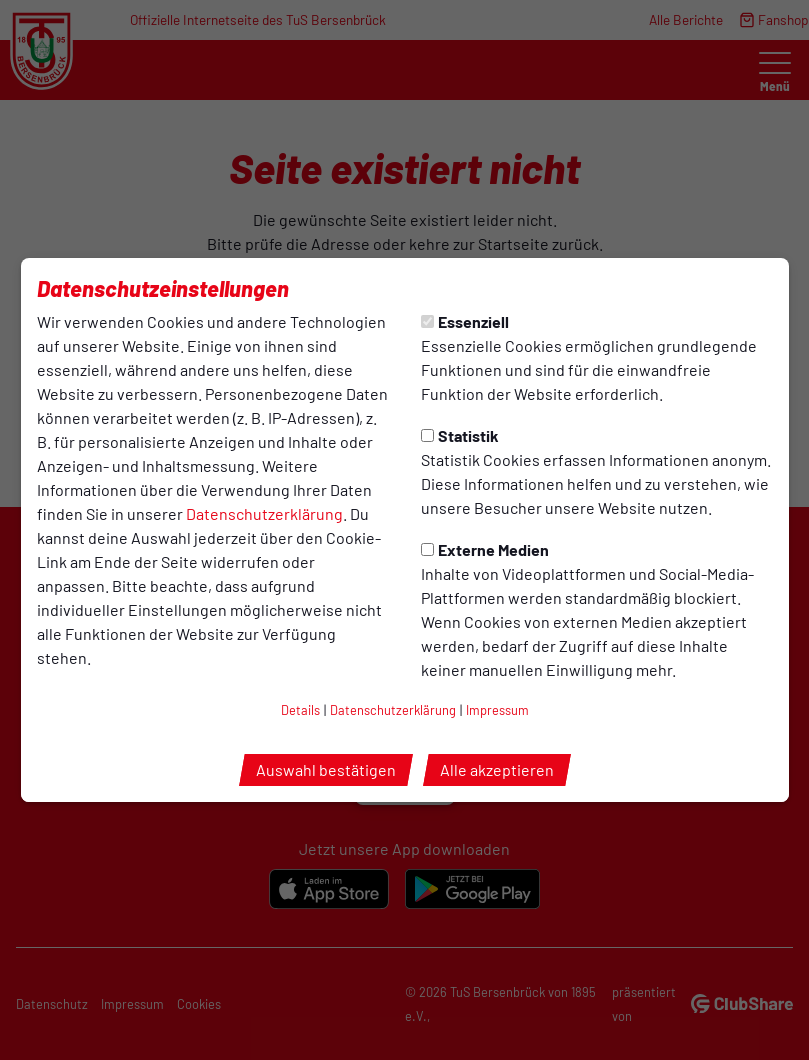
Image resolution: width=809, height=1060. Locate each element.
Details (300, 710)
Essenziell (465, 321)
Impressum (497, 710)
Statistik (460, 435)
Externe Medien (485, 549)
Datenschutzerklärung (264, 513)
